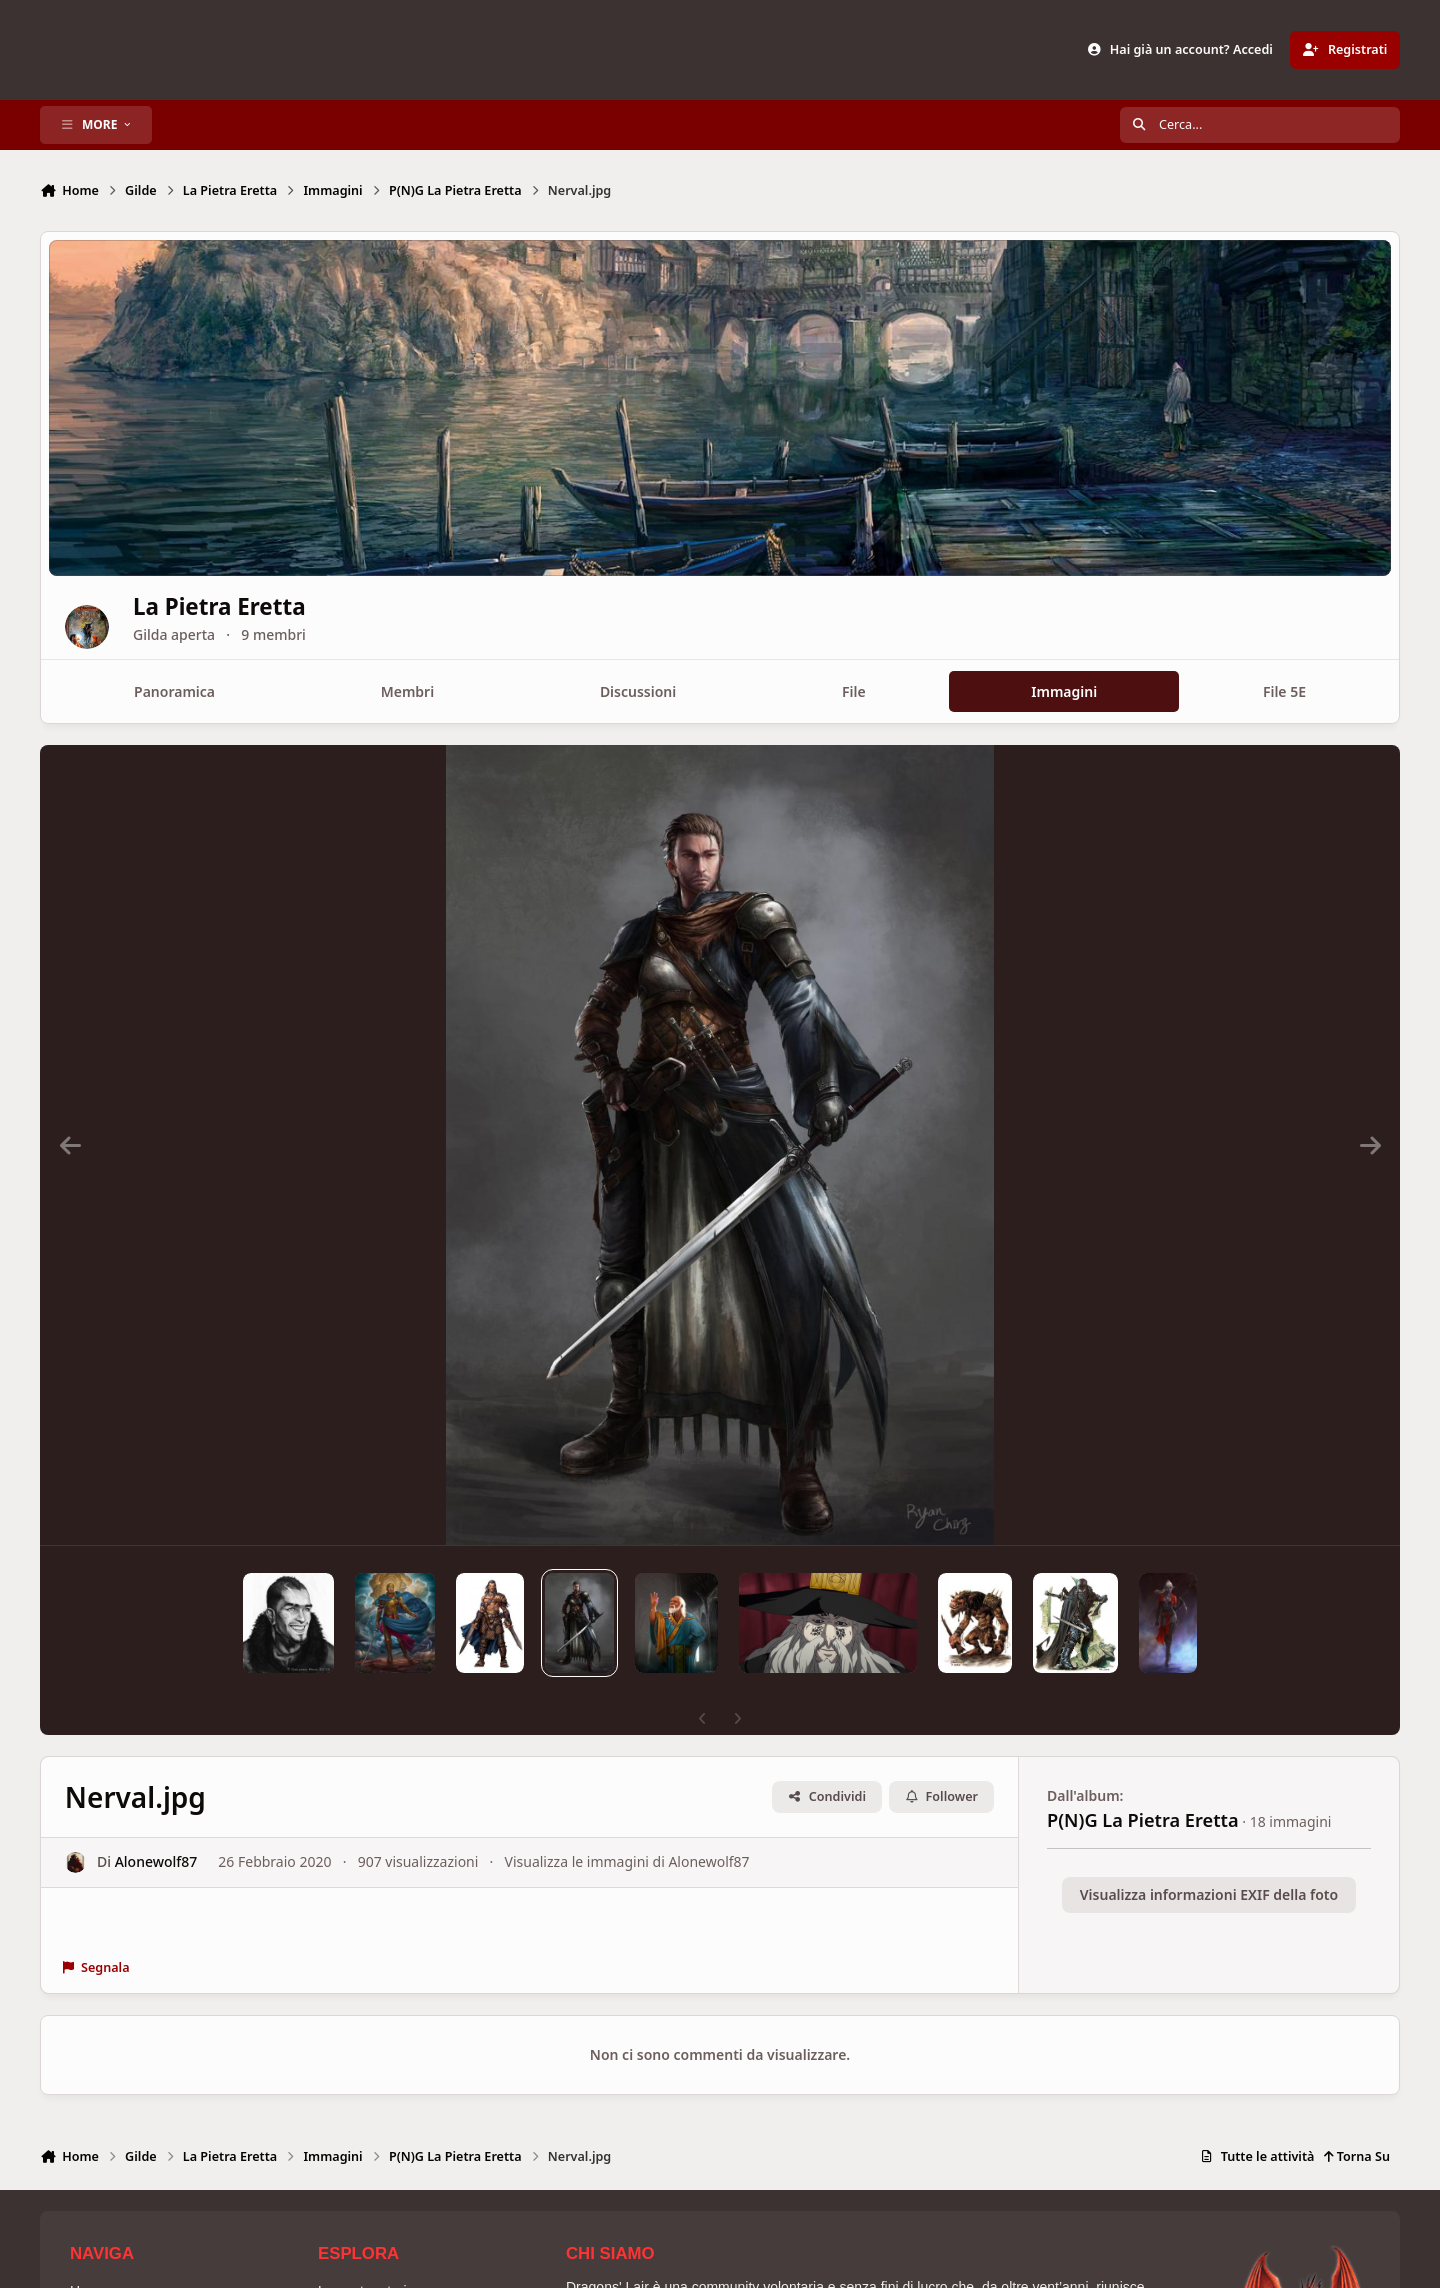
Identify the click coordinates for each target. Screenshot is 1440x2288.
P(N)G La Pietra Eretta (1143, 1786)
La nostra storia (366, 2257)
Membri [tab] (407, 691)
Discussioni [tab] (638, 691)
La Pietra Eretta (289, 606)
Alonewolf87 (156, 1828)
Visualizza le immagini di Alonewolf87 (627, 1828)
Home (88, 2257)
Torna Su (1356, 2122)
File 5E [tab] (1284, 691)
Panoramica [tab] (174, 691)
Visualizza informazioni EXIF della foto (1209, 1860)
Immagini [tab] (1064, 691)
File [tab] (854, 691)
